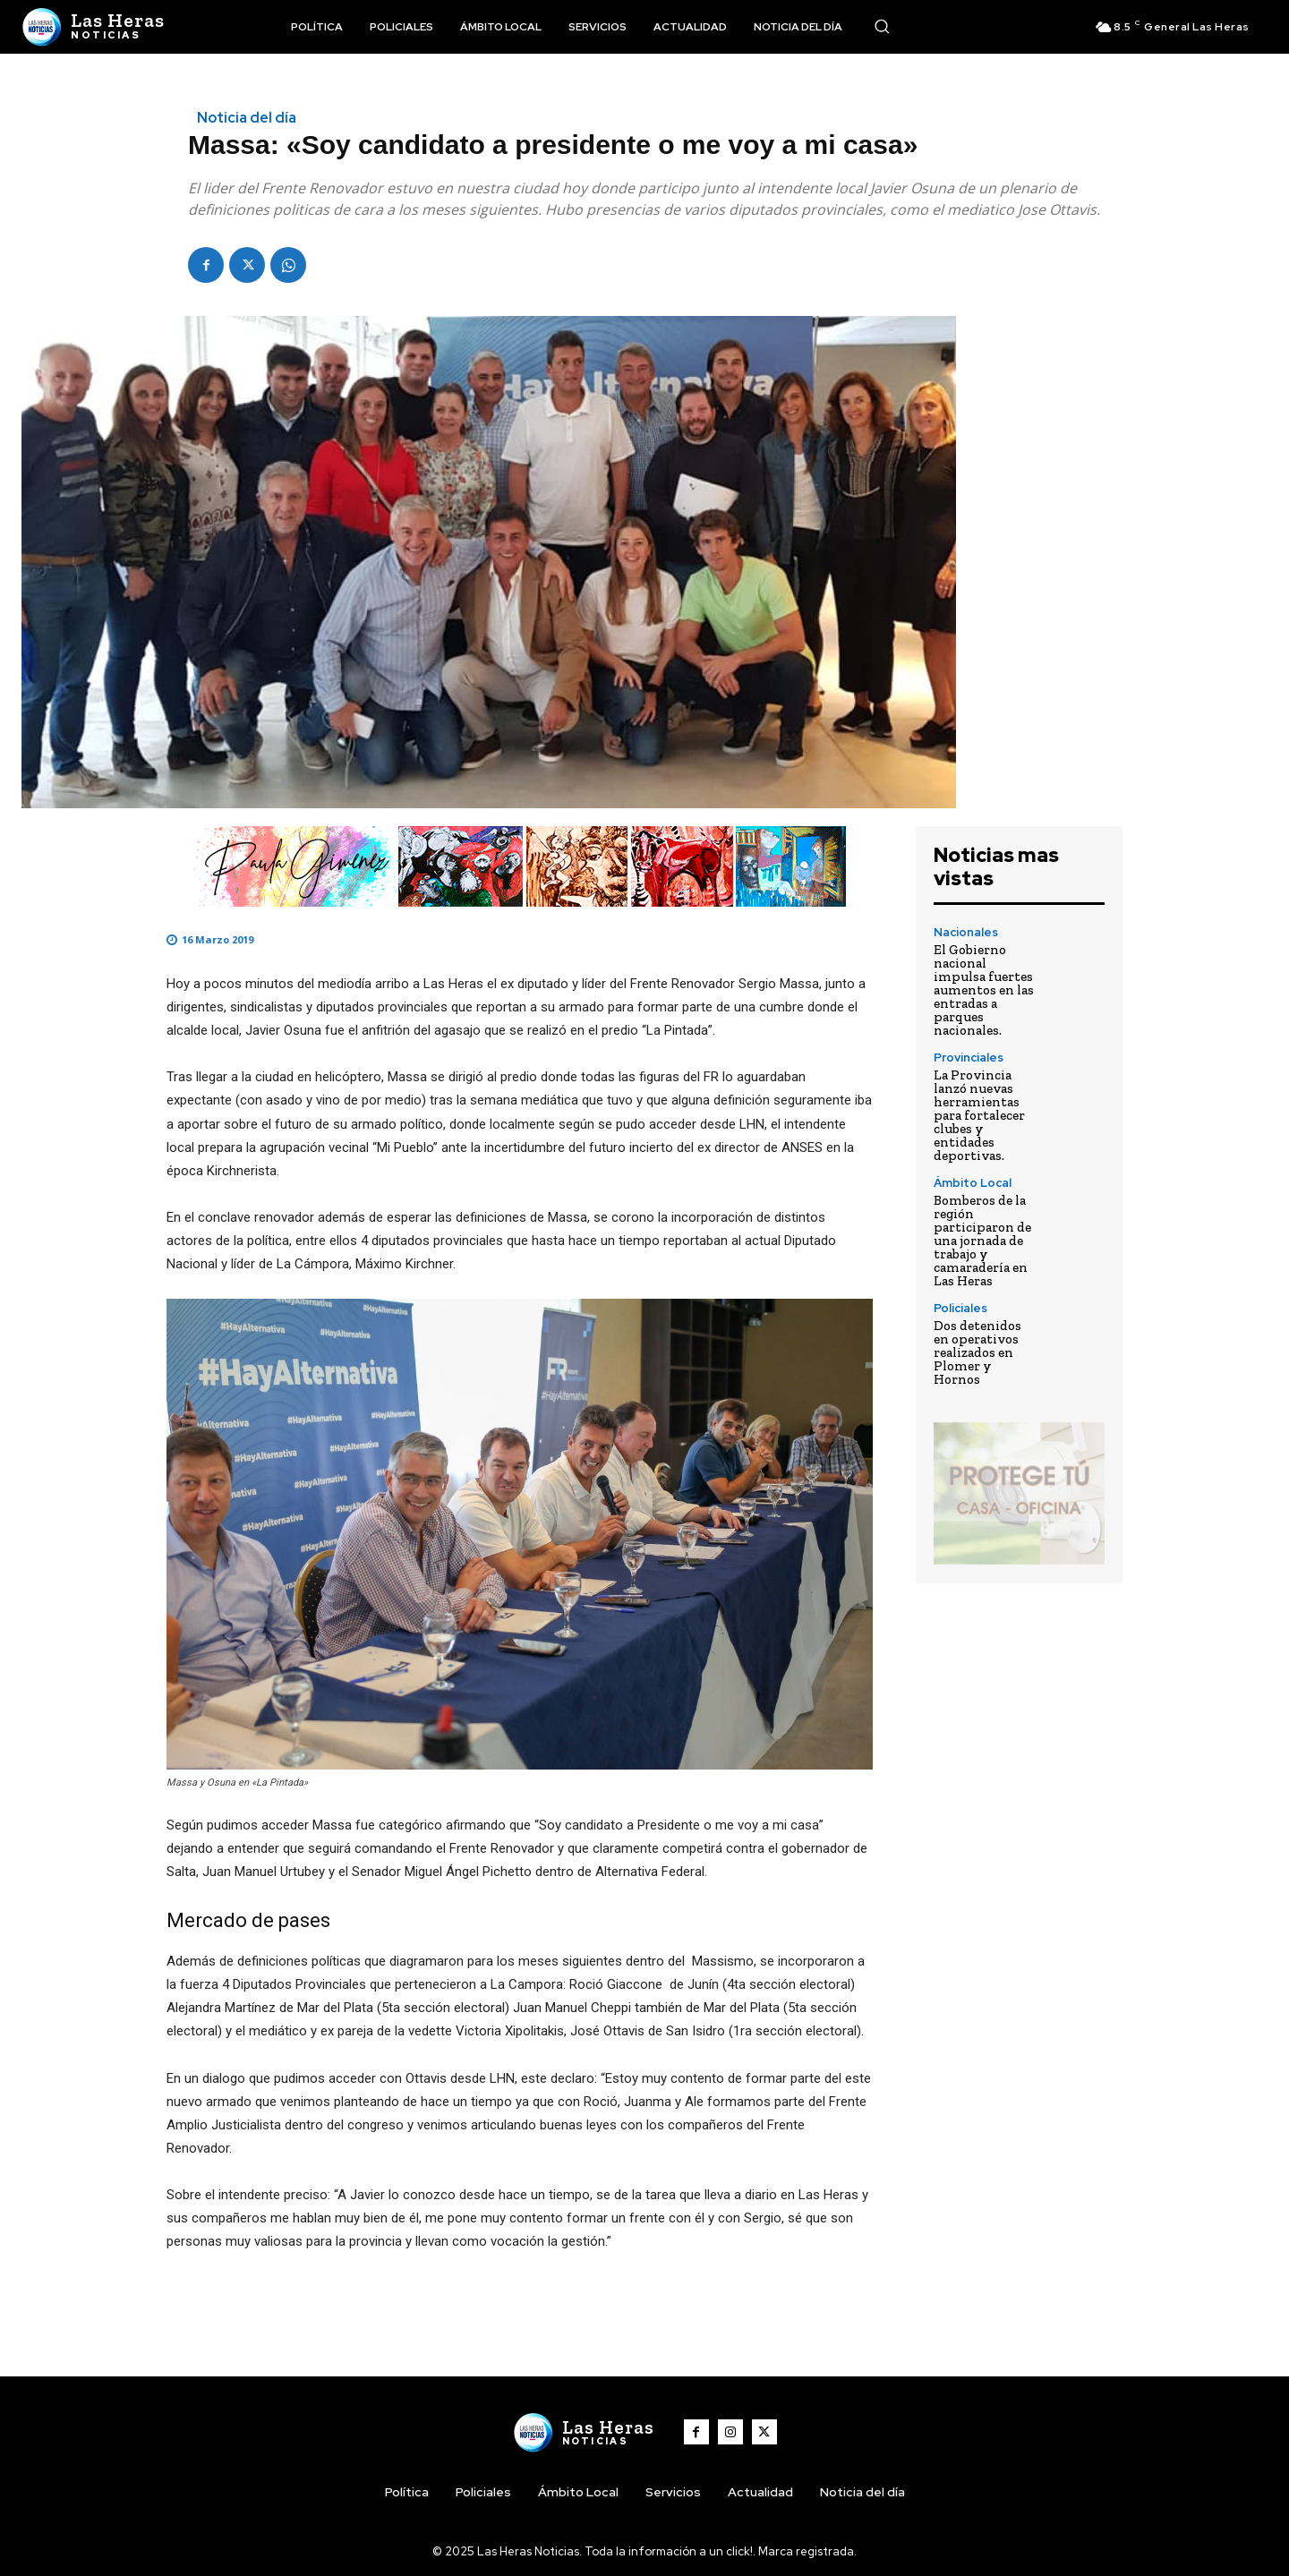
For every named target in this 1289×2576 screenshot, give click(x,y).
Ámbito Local (973, 1183)
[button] (882, 26)
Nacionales (966, 932)
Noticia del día (246, 118)
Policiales (960, 1308)
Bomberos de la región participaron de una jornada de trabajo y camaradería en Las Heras (982, 1240)
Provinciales (968, 1057)
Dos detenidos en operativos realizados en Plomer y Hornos (977, 1352)
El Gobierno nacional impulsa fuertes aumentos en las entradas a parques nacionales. (984, 990)
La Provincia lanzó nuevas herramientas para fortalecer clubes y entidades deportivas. (979, 1115)
